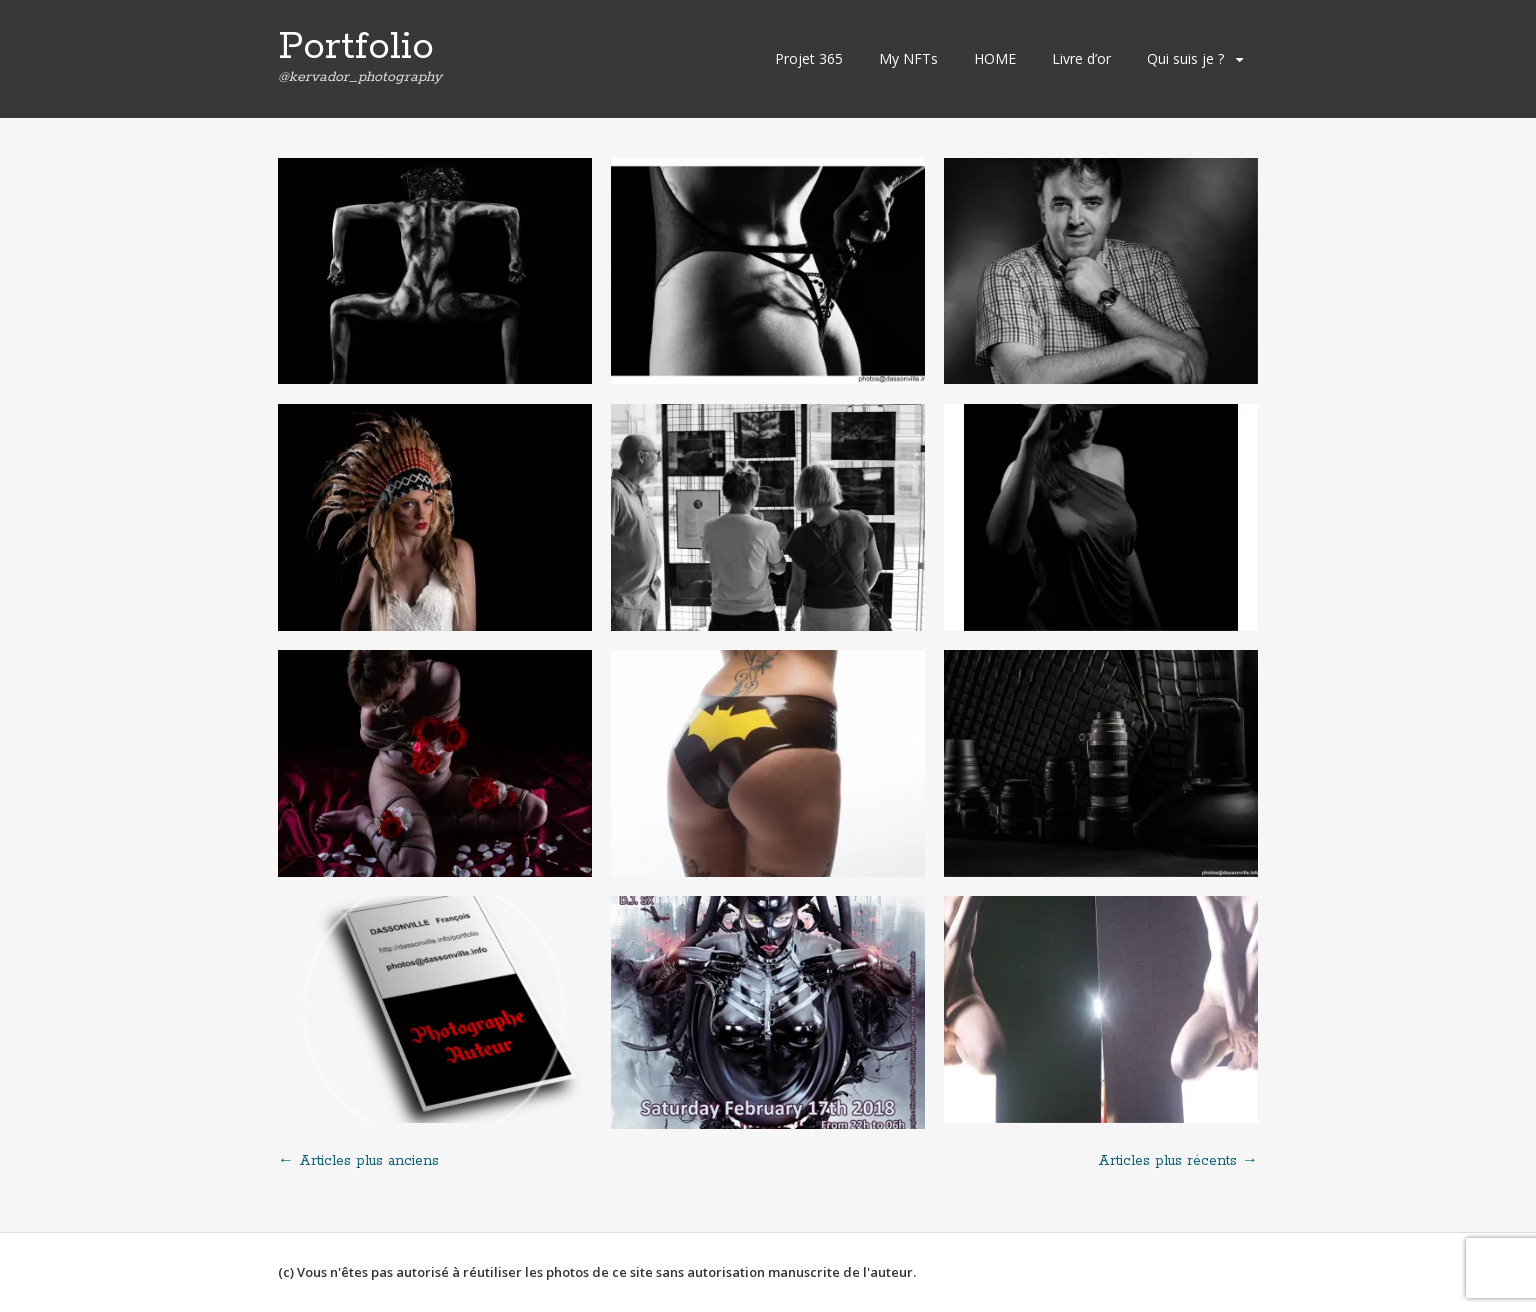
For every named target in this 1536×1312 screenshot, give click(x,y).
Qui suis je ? (1185, 58)
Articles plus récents (1178, 1161)
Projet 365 (809, 58)
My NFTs (908, 58)
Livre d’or (1081, 58)
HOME (995, 58)
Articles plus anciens (358, 1161)
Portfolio (356, 47)
